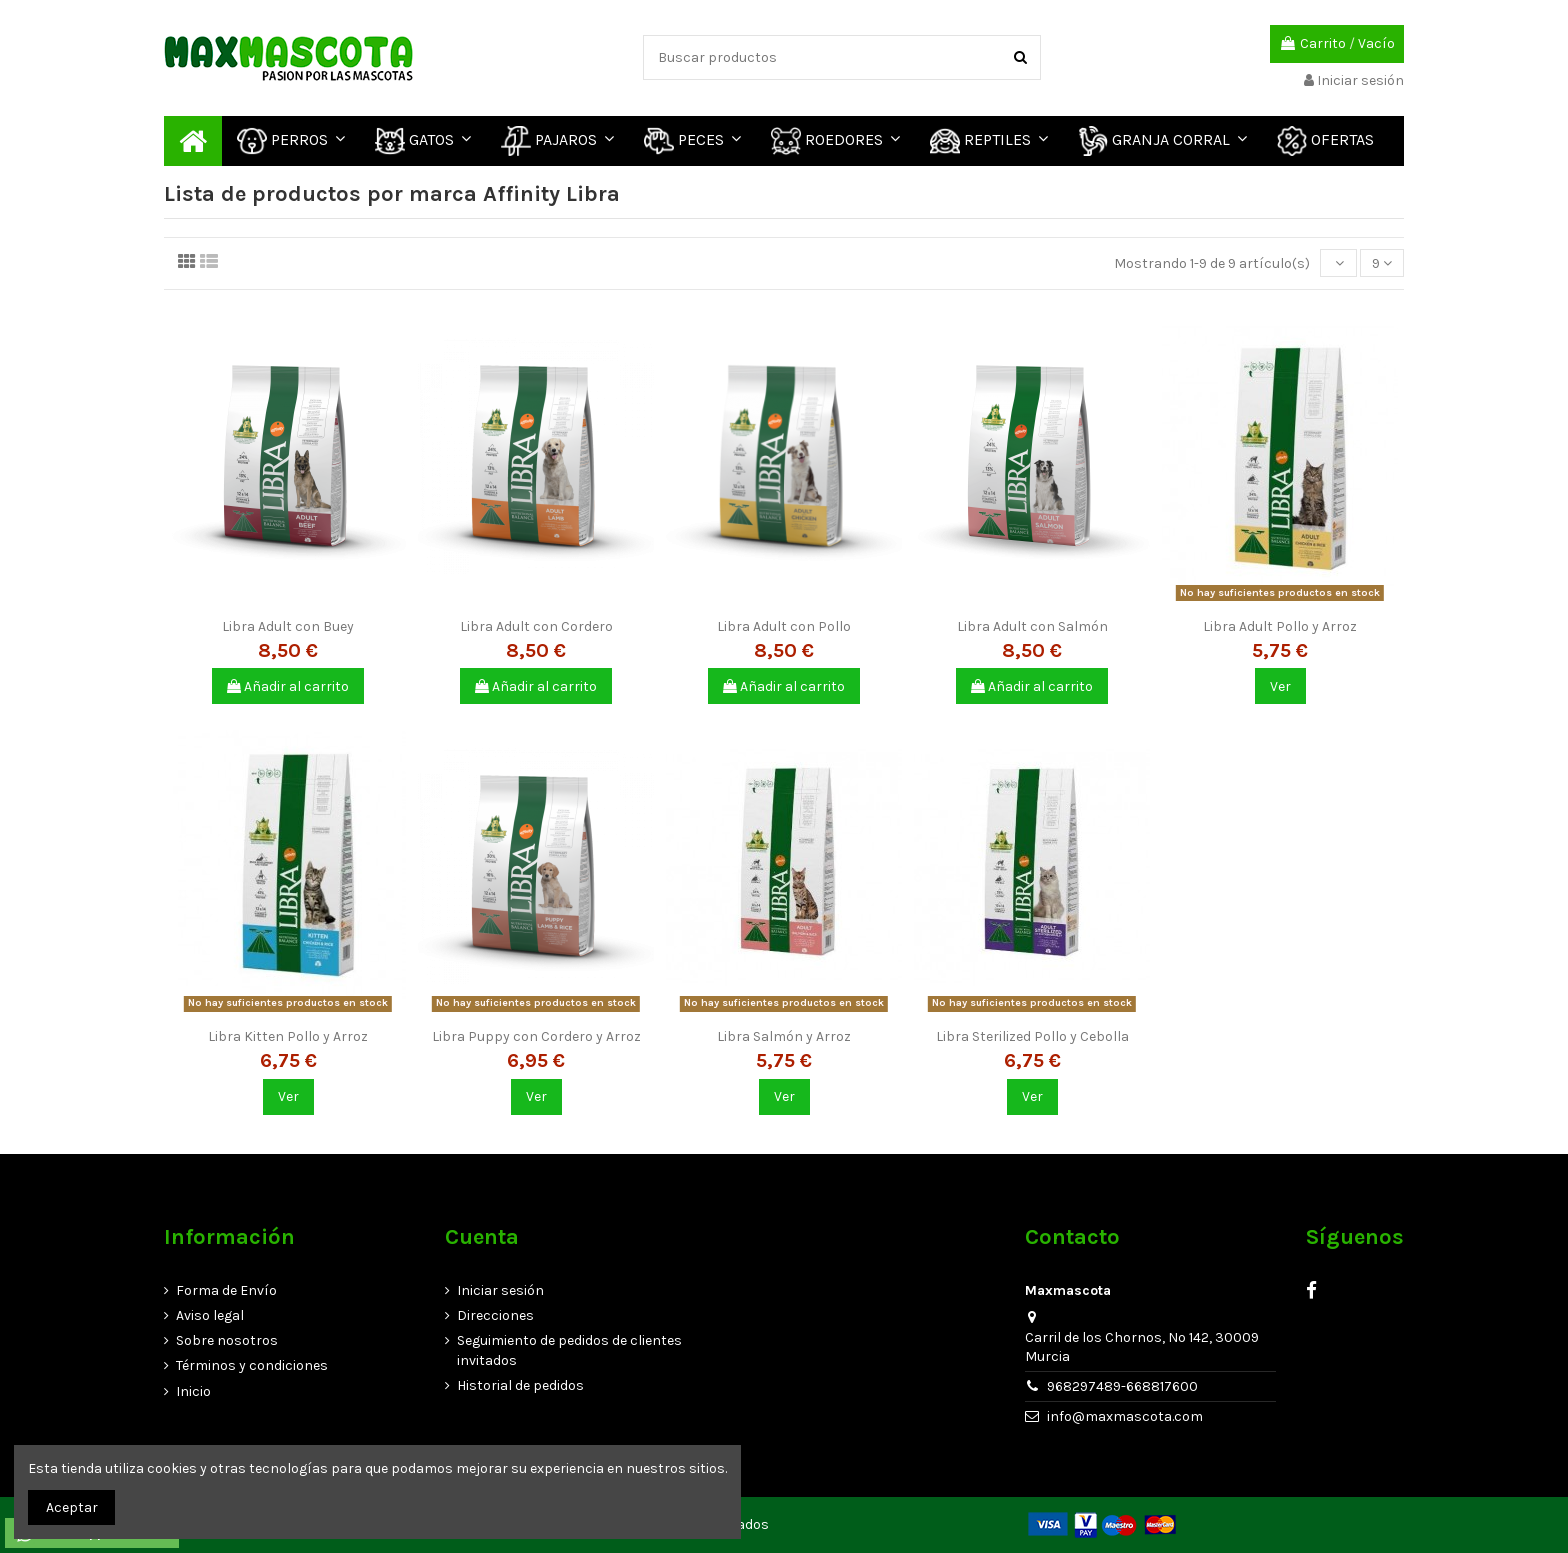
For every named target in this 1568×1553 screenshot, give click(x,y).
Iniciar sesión (500, 1290)
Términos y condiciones (252, 1365)
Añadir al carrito (288, 686)
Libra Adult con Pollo (784, 626)
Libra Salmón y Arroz (784, 1036)
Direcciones (495, 1315)
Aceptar (72, 1507)
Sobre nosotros (227, 1340)
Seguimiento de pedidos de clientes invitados (569, 1350)
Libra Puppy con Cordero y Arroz (536, 1036)
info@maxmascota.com (1125, 1416)
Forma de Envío (226, 1290)
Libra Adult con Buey (288, 626)
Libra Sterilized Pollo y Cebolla (1032, 1036)
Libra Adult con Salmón (1032, 626)
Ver (1280, 686)
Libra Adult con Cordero (536, 626)
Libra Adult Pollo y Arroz (1280, 626)
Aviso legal (210, 1315)
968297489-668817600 (1122, 1386)
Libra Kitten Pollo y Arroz (288, 1036)
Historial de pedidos (520, 1385)
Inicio (193, 1391)
